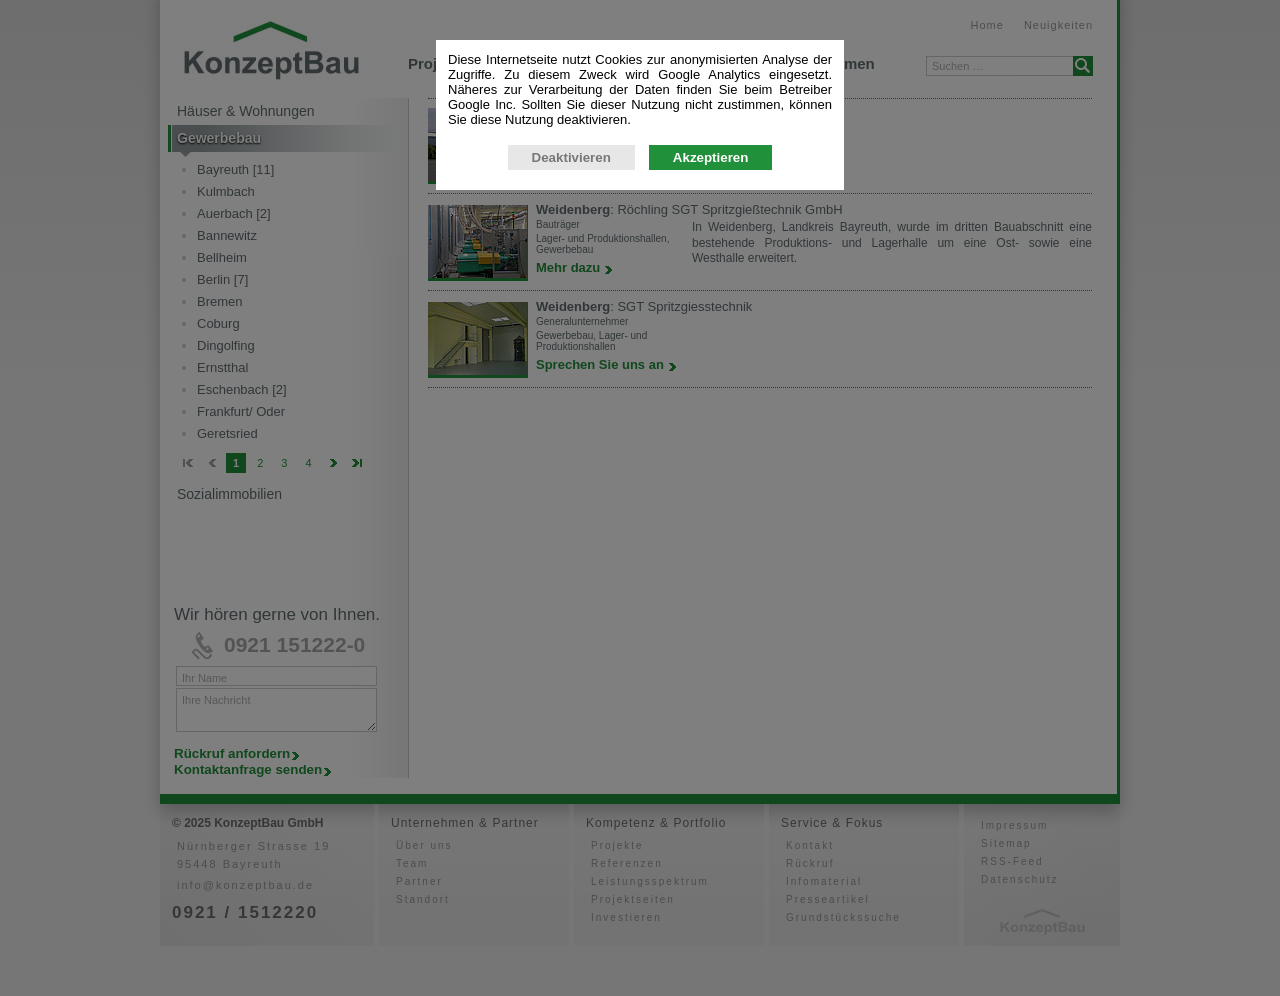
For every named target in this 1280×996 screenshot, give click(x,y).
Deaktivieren (571, 157)
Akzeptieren (711, 157)
